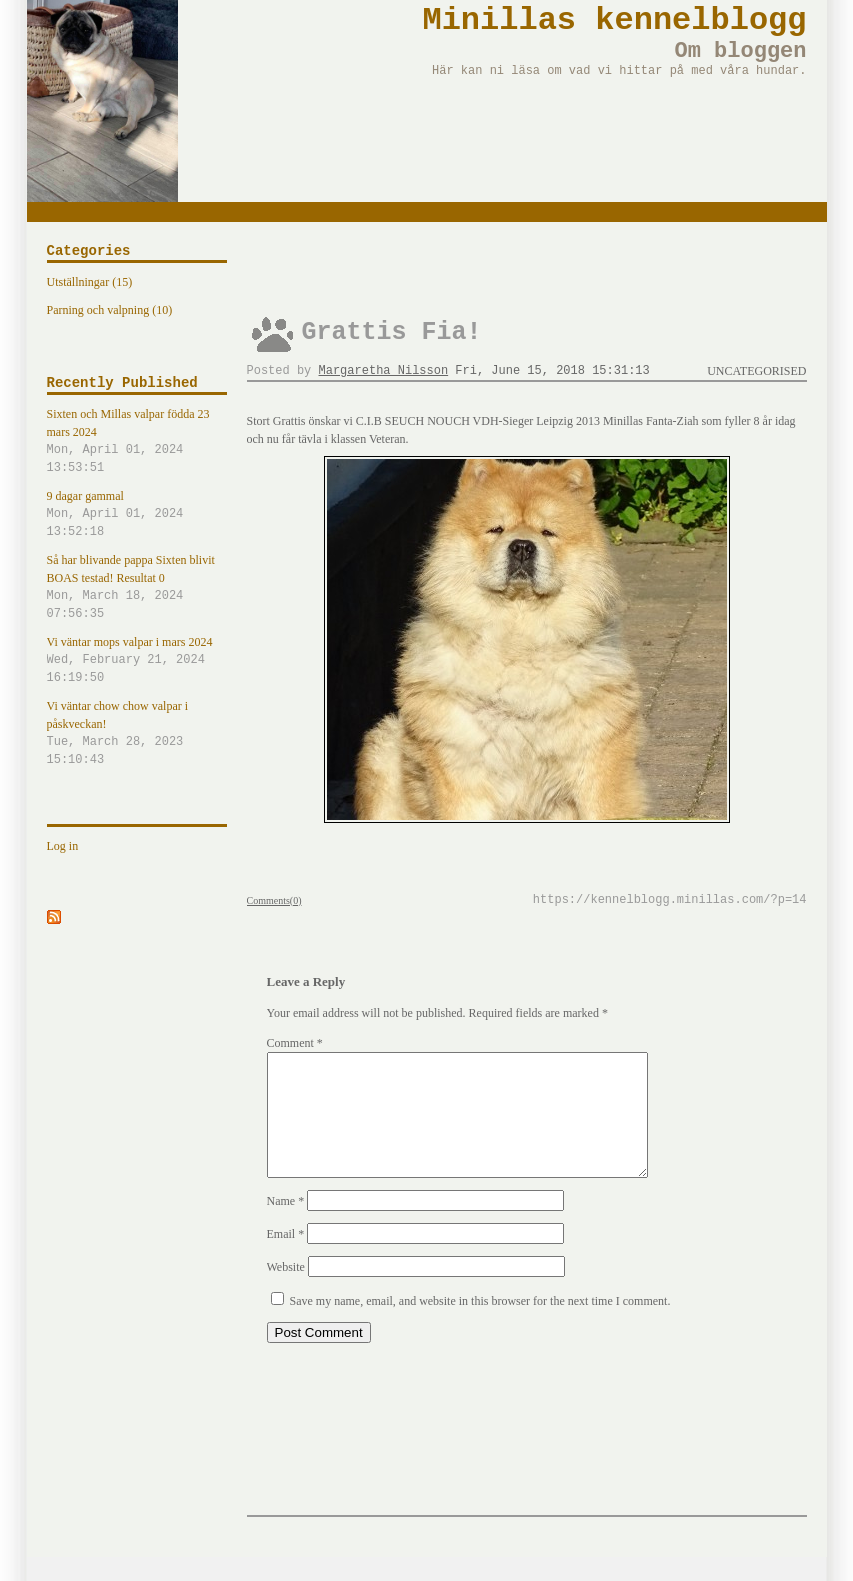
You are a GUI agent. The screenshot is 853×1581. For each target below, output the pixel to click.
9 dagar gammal (137, 515)
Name (286, 1225)
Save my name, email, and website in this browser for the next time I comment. (480, 1325)
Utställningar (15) (90, 282)
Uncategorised (756, 371)
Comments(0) (274, 900)
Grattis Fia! (392, 332)
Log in (63, 846)
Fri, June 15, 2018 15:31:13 (552, 371)
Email (286, 1258)
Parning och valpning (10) (110, 310)
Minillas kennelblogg (614, 20)
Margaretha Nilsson (384, 371)
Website (286, 1291)
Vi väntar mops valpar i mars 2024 (137, 661)
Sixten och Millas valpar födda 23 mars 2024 (137, 442)
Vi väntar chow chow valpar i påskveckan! (137, 734)
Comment (295, 1043)
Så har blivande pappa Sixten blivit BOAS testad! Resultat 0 (137, 588)
